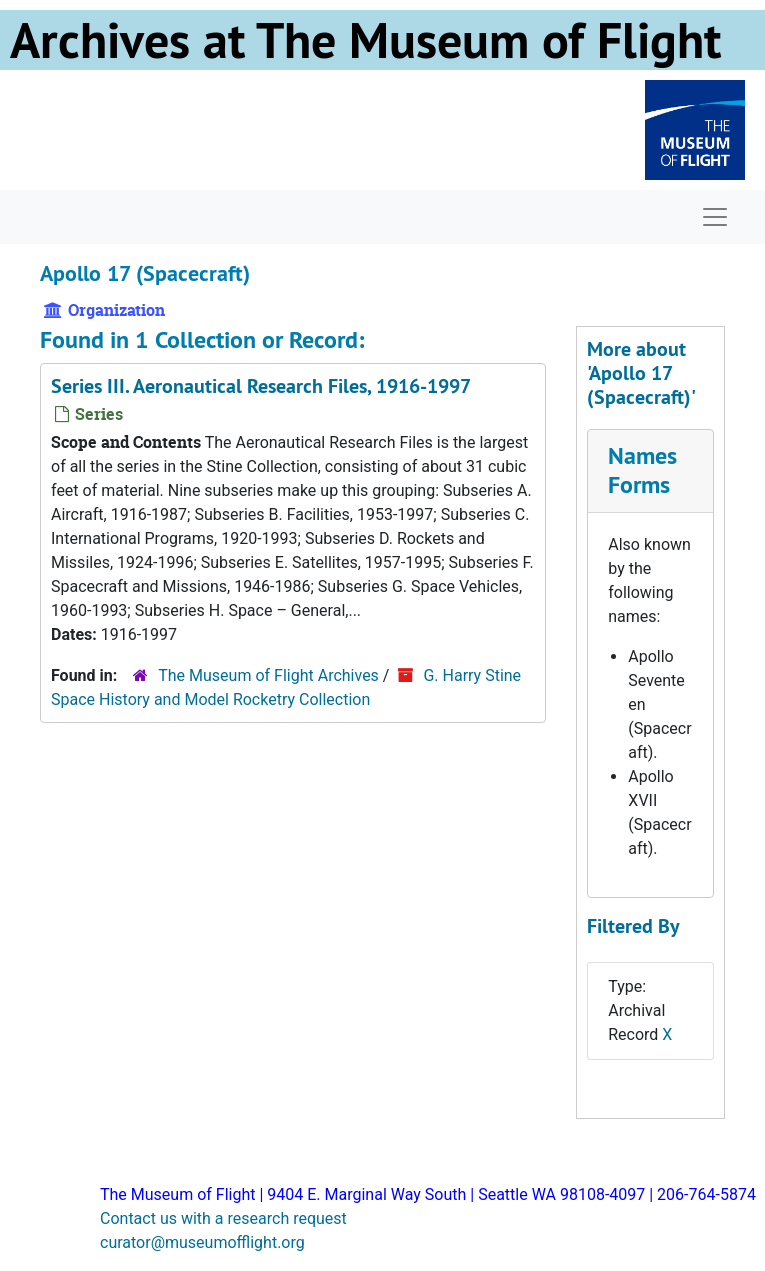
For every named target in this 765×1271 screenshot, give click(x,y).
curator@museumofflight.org (202, 1242)
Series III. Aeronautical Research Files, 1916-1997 (261, 386)
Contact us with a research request (223, 1218)
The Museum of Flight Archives (268, 675)
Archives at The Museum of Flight (365, 40)
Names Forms (642, 470)
